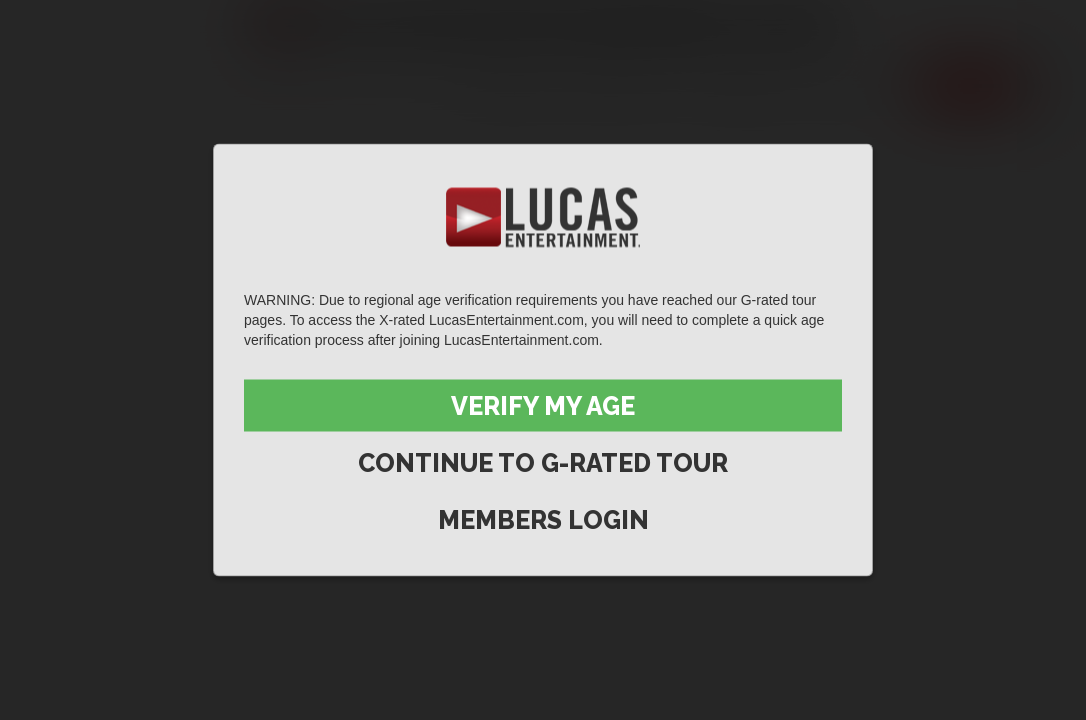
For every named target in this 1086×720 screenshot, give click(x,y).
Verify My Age (543, 406)
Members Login (543, 520)
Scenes (513, 86)
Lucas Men (738, 86)
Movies (618, 86)
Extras (860, 86)
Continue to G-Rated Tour (543, 463)
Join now (969, 86)
